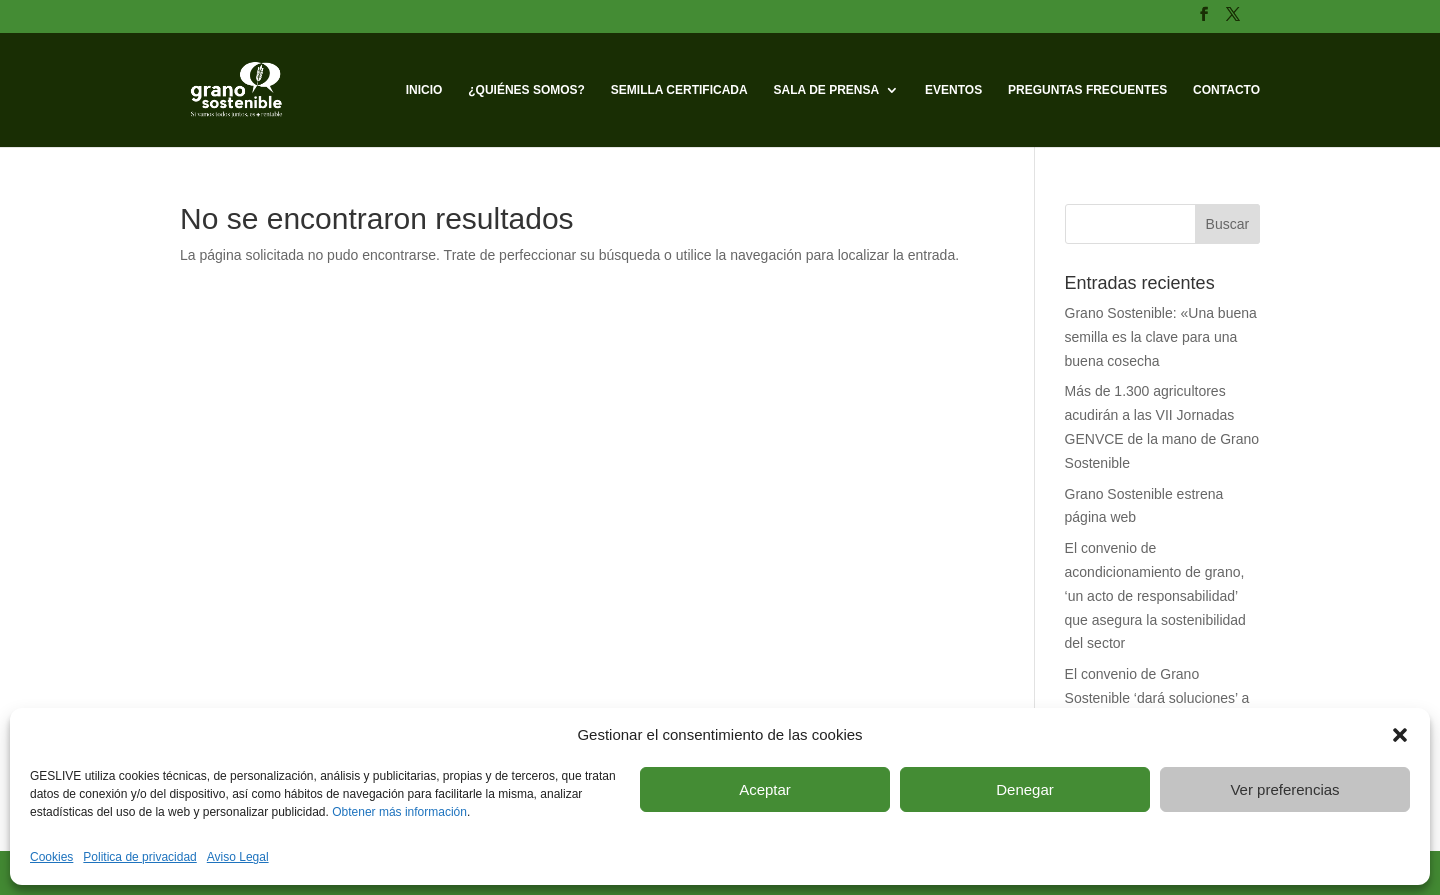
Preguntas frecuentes (1087, 90)
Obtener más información (399, 812)
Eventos (953, 90)
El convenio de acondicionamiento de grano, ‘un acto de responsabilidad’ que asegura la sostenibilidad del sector (1155, 595)
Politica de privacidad (139, 857)
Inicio (424, 90)
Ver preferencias (1284, 789)
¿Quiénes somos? (526, 90)
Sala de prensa (827, 90)
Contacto (1226, 90)
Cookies (51, 857)
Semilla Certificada (679, 90)
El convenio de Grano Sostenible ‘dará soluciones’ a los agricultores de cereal (1157, 698)
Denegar (1025, 789)
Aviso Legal (238, 857)
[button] (1400, 735)
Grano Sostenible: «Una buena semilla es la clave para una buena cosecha (1161, 337)
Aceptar (765, 789)
